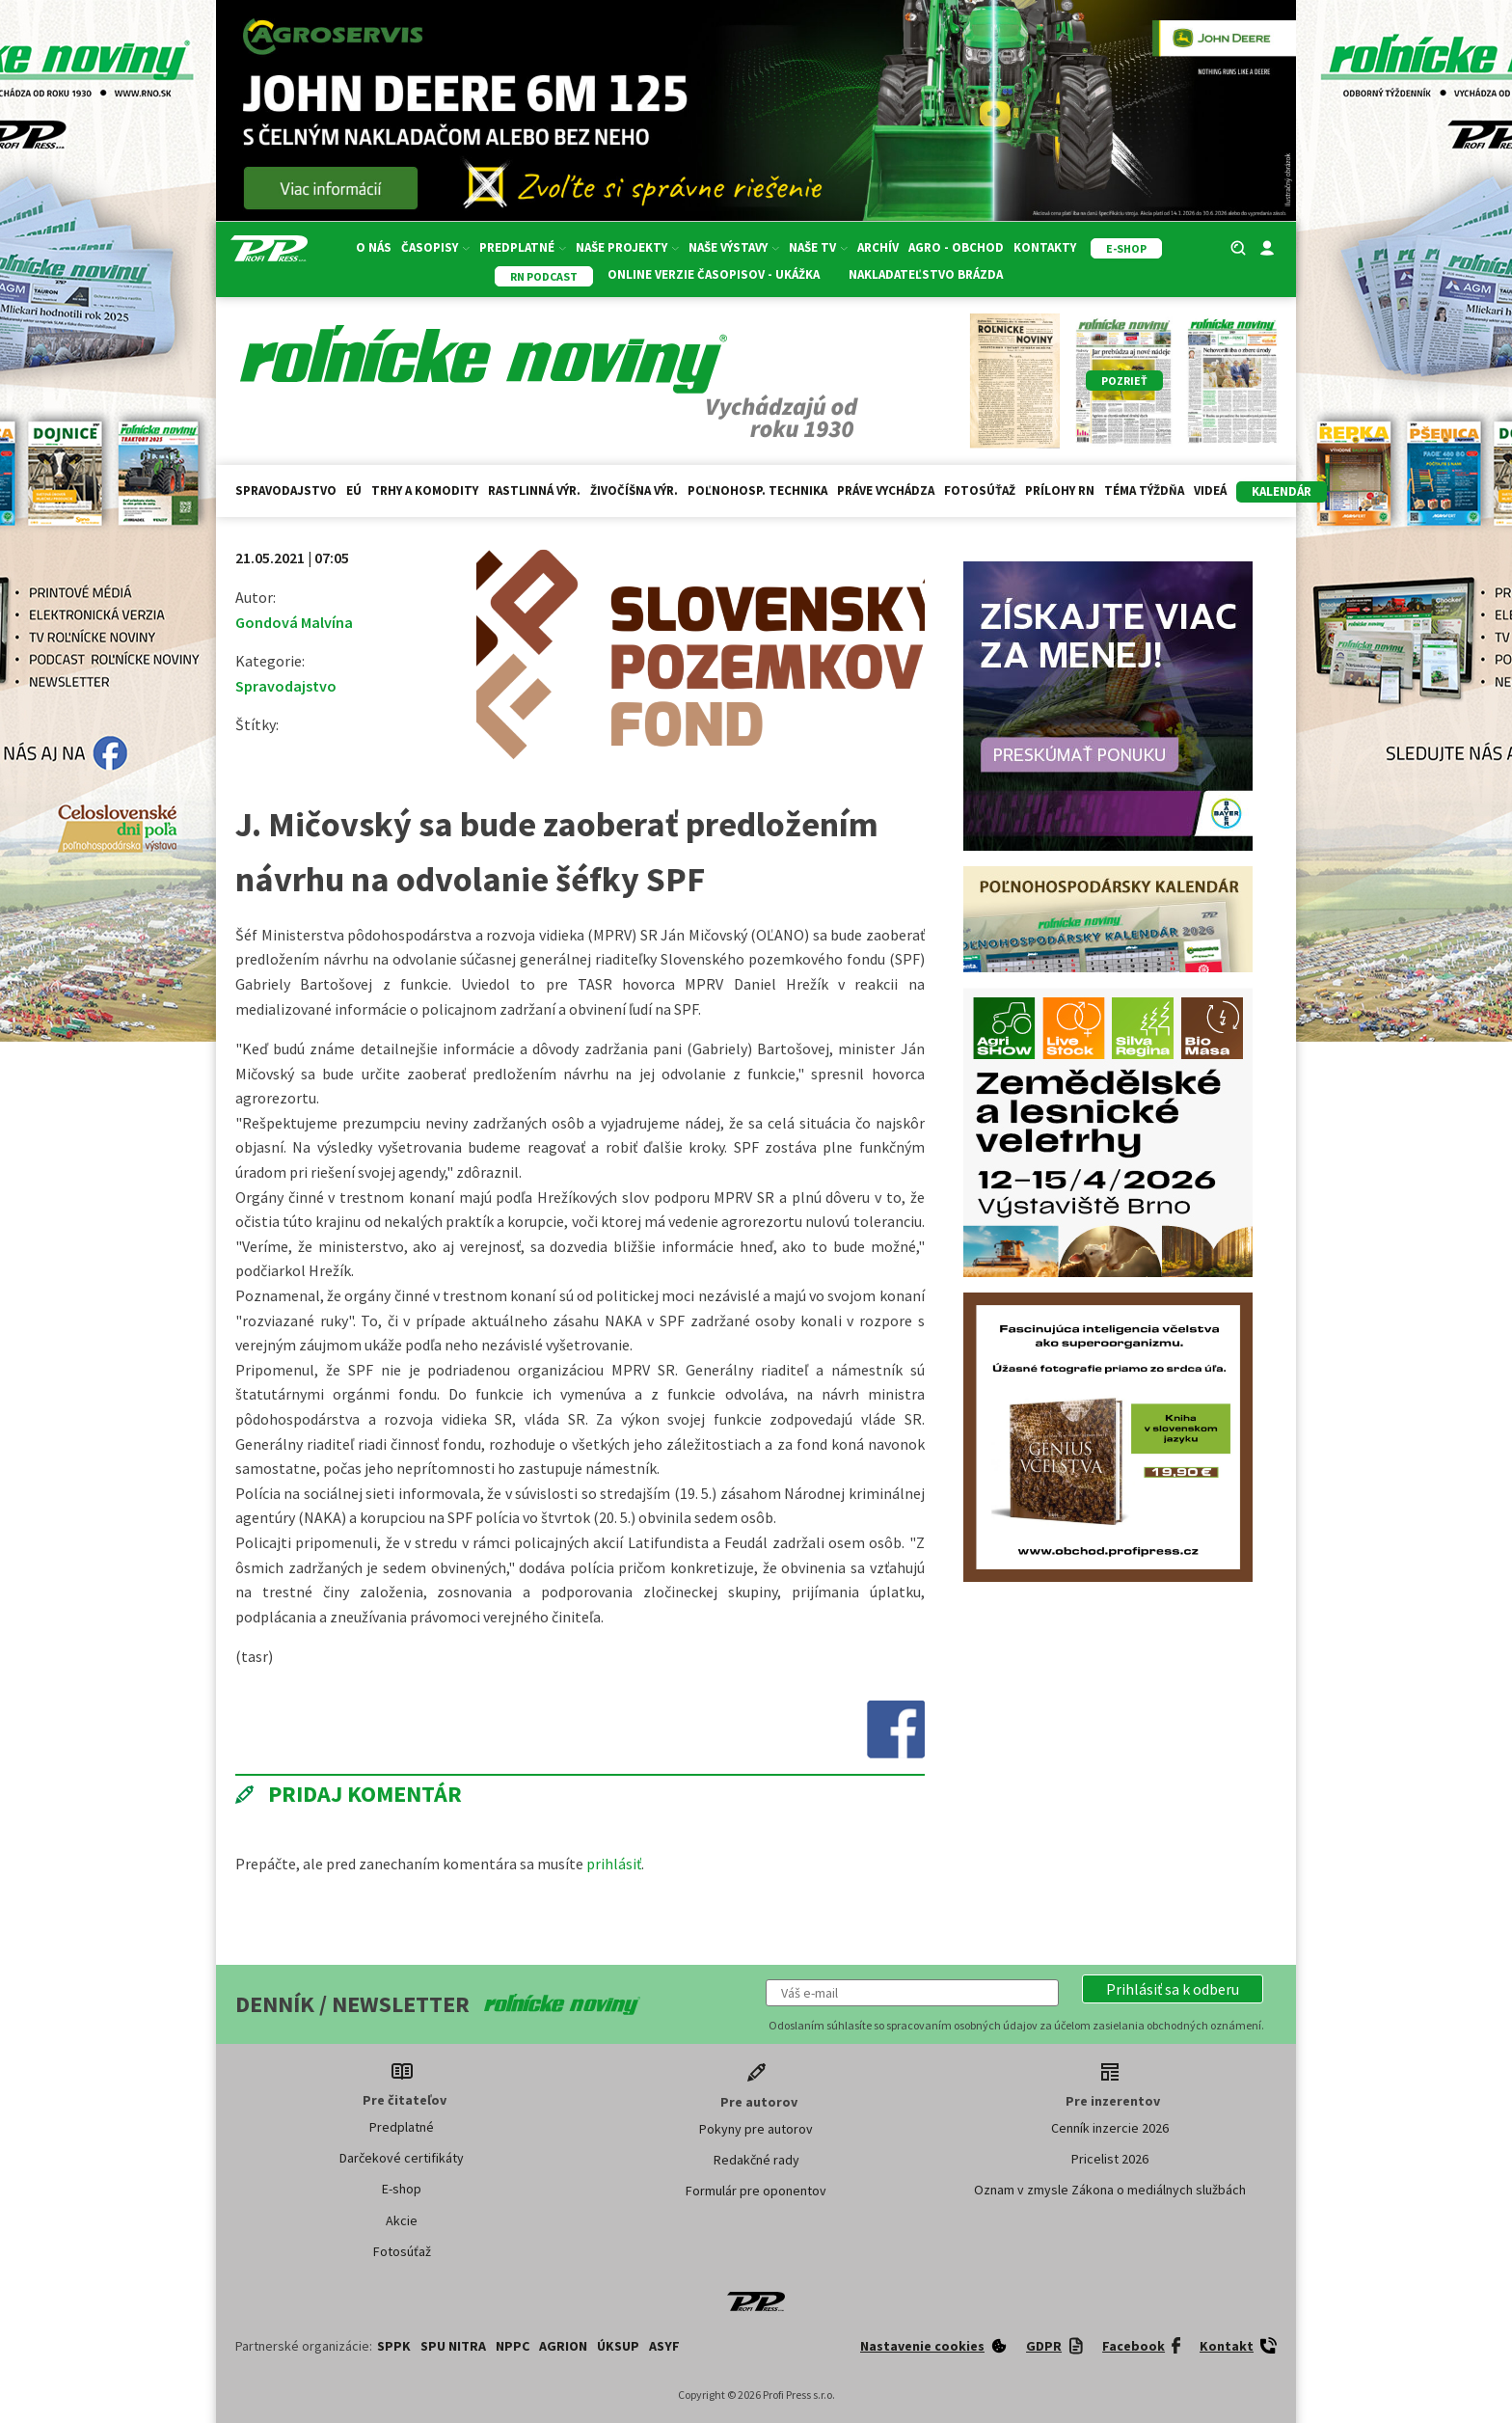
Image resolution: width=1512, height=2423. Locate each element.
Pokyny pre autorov (756, 2128)
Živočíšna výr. (634, 490)
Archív (878, 247)
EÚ (354, 490)
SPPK (394, 2346)
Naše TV (818, 247)
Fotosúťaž (979, 490)
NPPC (512, 2346)
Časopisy (435, 247)
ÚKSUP (618, 2346)
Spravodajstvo (286, 490)
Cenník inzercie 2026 (1110, 2128)
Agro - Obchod (956, 247)
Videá (1210, 490)
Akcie (402, 2220)
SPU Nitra (453, 2346)
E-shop (401, 2188)
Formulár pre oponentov (756, 2190)
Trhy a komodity (424, 490)
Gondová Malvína (294, 622)
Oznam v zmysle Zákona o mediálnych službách (1110, 2189)
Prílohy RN (1059, 490)
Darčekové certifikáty (401, 2157)
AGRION (563, 2346)
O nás (374, 247)
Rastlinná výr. (534, 490)
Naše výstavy (733, 247)
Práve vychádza (885, 490)
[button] (1172, 1988)
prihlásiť (613, 1863)
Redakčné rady (756, 2159)
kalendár (1281, 491)
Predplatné (522, 247)
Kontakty (1044, 247)
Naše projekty (627, 247)
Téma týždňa (1144, 490)
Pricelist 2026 (1109, 2158)
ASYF (664, 2346)
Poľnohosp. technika (757, 490)
